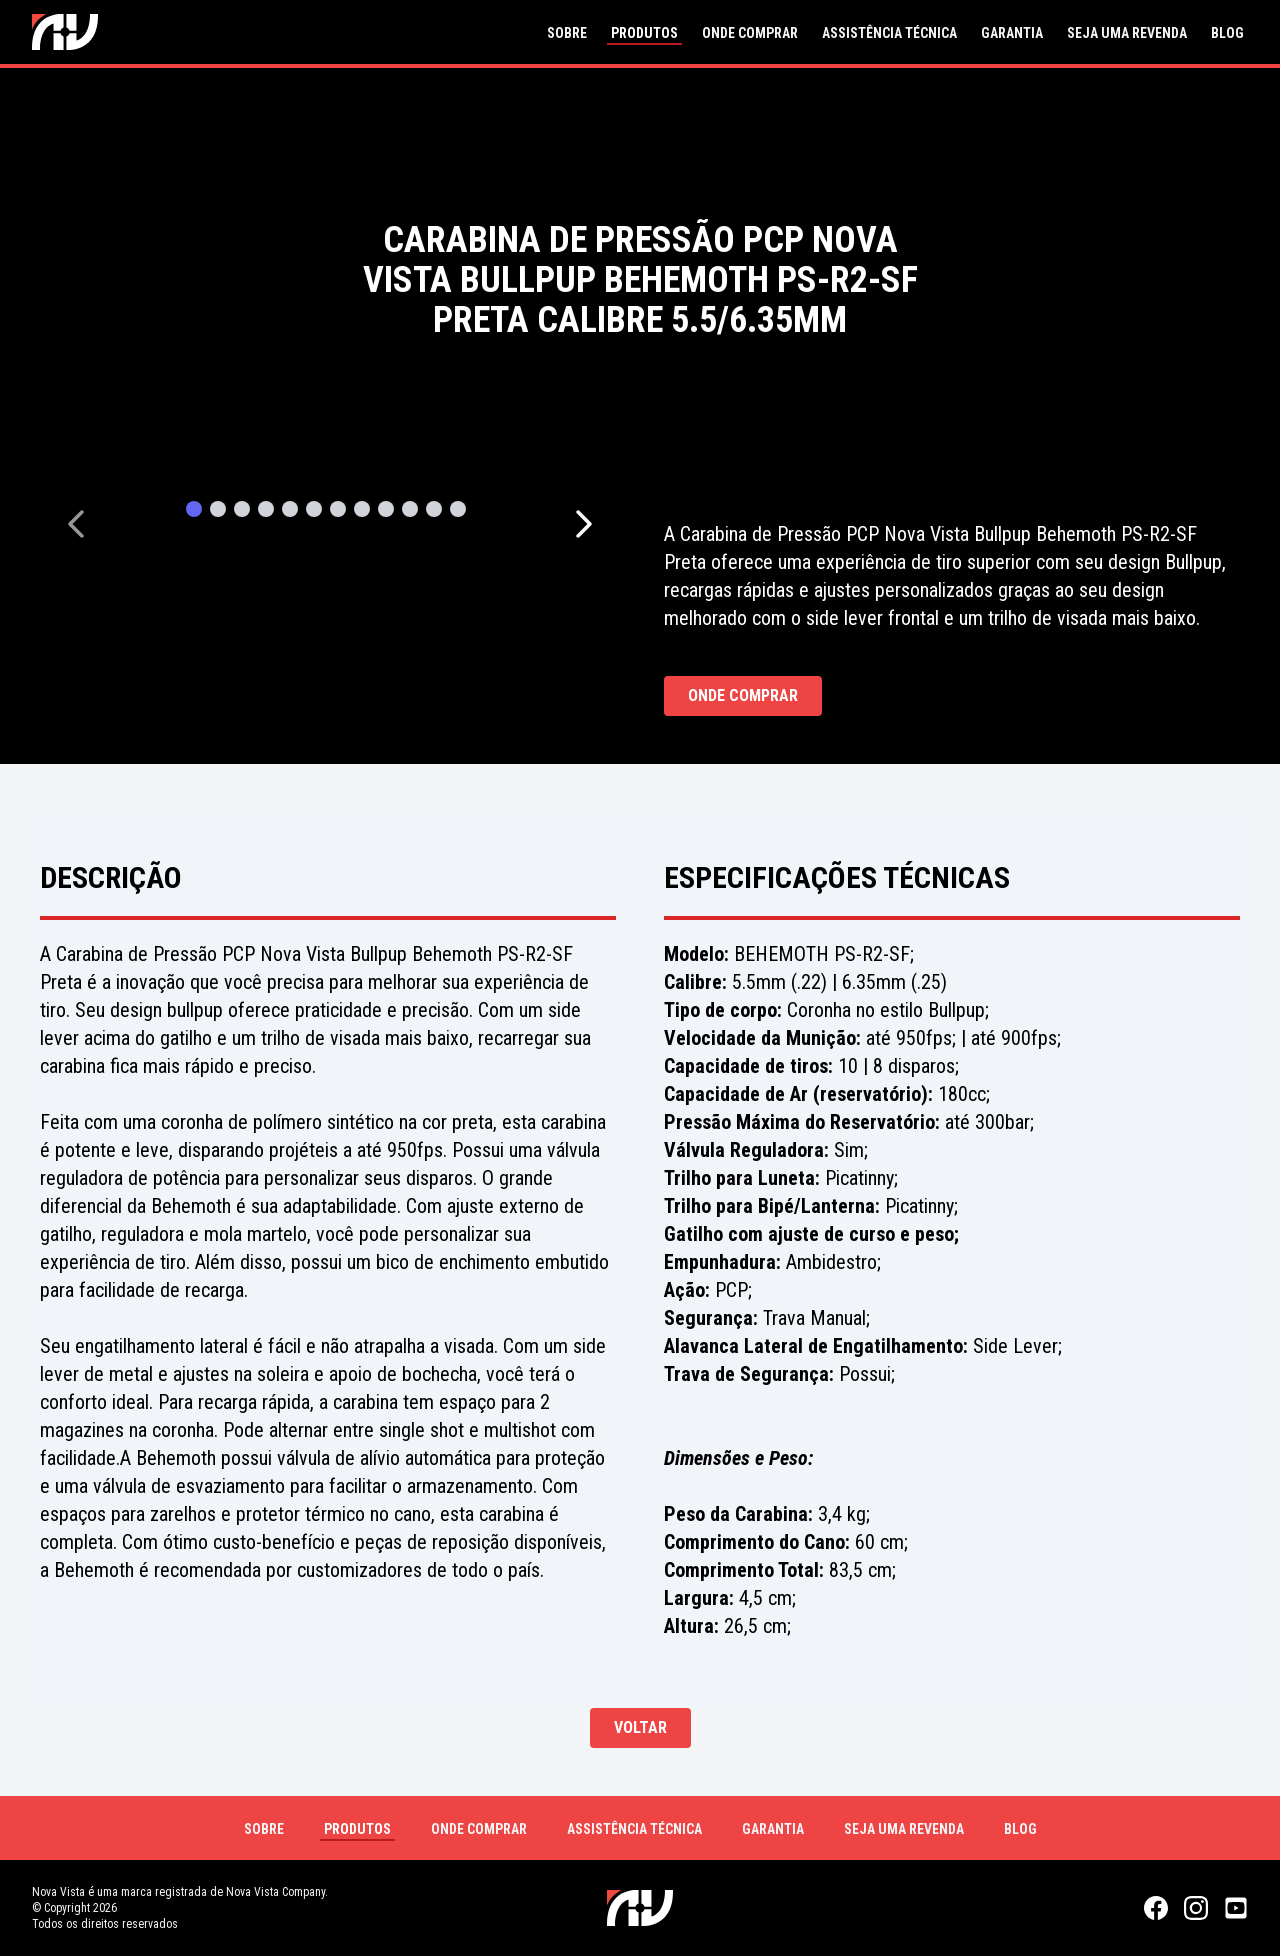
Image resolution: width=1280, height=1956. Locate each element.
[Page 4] (266, 512)
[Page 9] (386, 512)
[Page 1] (194, 512)
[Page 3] (242, 512)
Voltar (640, 1727)
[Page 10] (410, 512)
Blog (1227, 33)
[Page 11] (434, 512)
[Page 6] (314, 512)
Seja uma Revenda (1127, 33)
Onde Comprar (750, 33)
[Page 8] (362, 512)
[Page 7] (338, 512)
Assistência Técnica (889, 33)
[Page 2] (218, 512)
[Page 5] (290, 512)
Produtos (644, 33)
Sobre (567, 33)
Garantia (1012, 33)
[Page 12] (458, 512)
